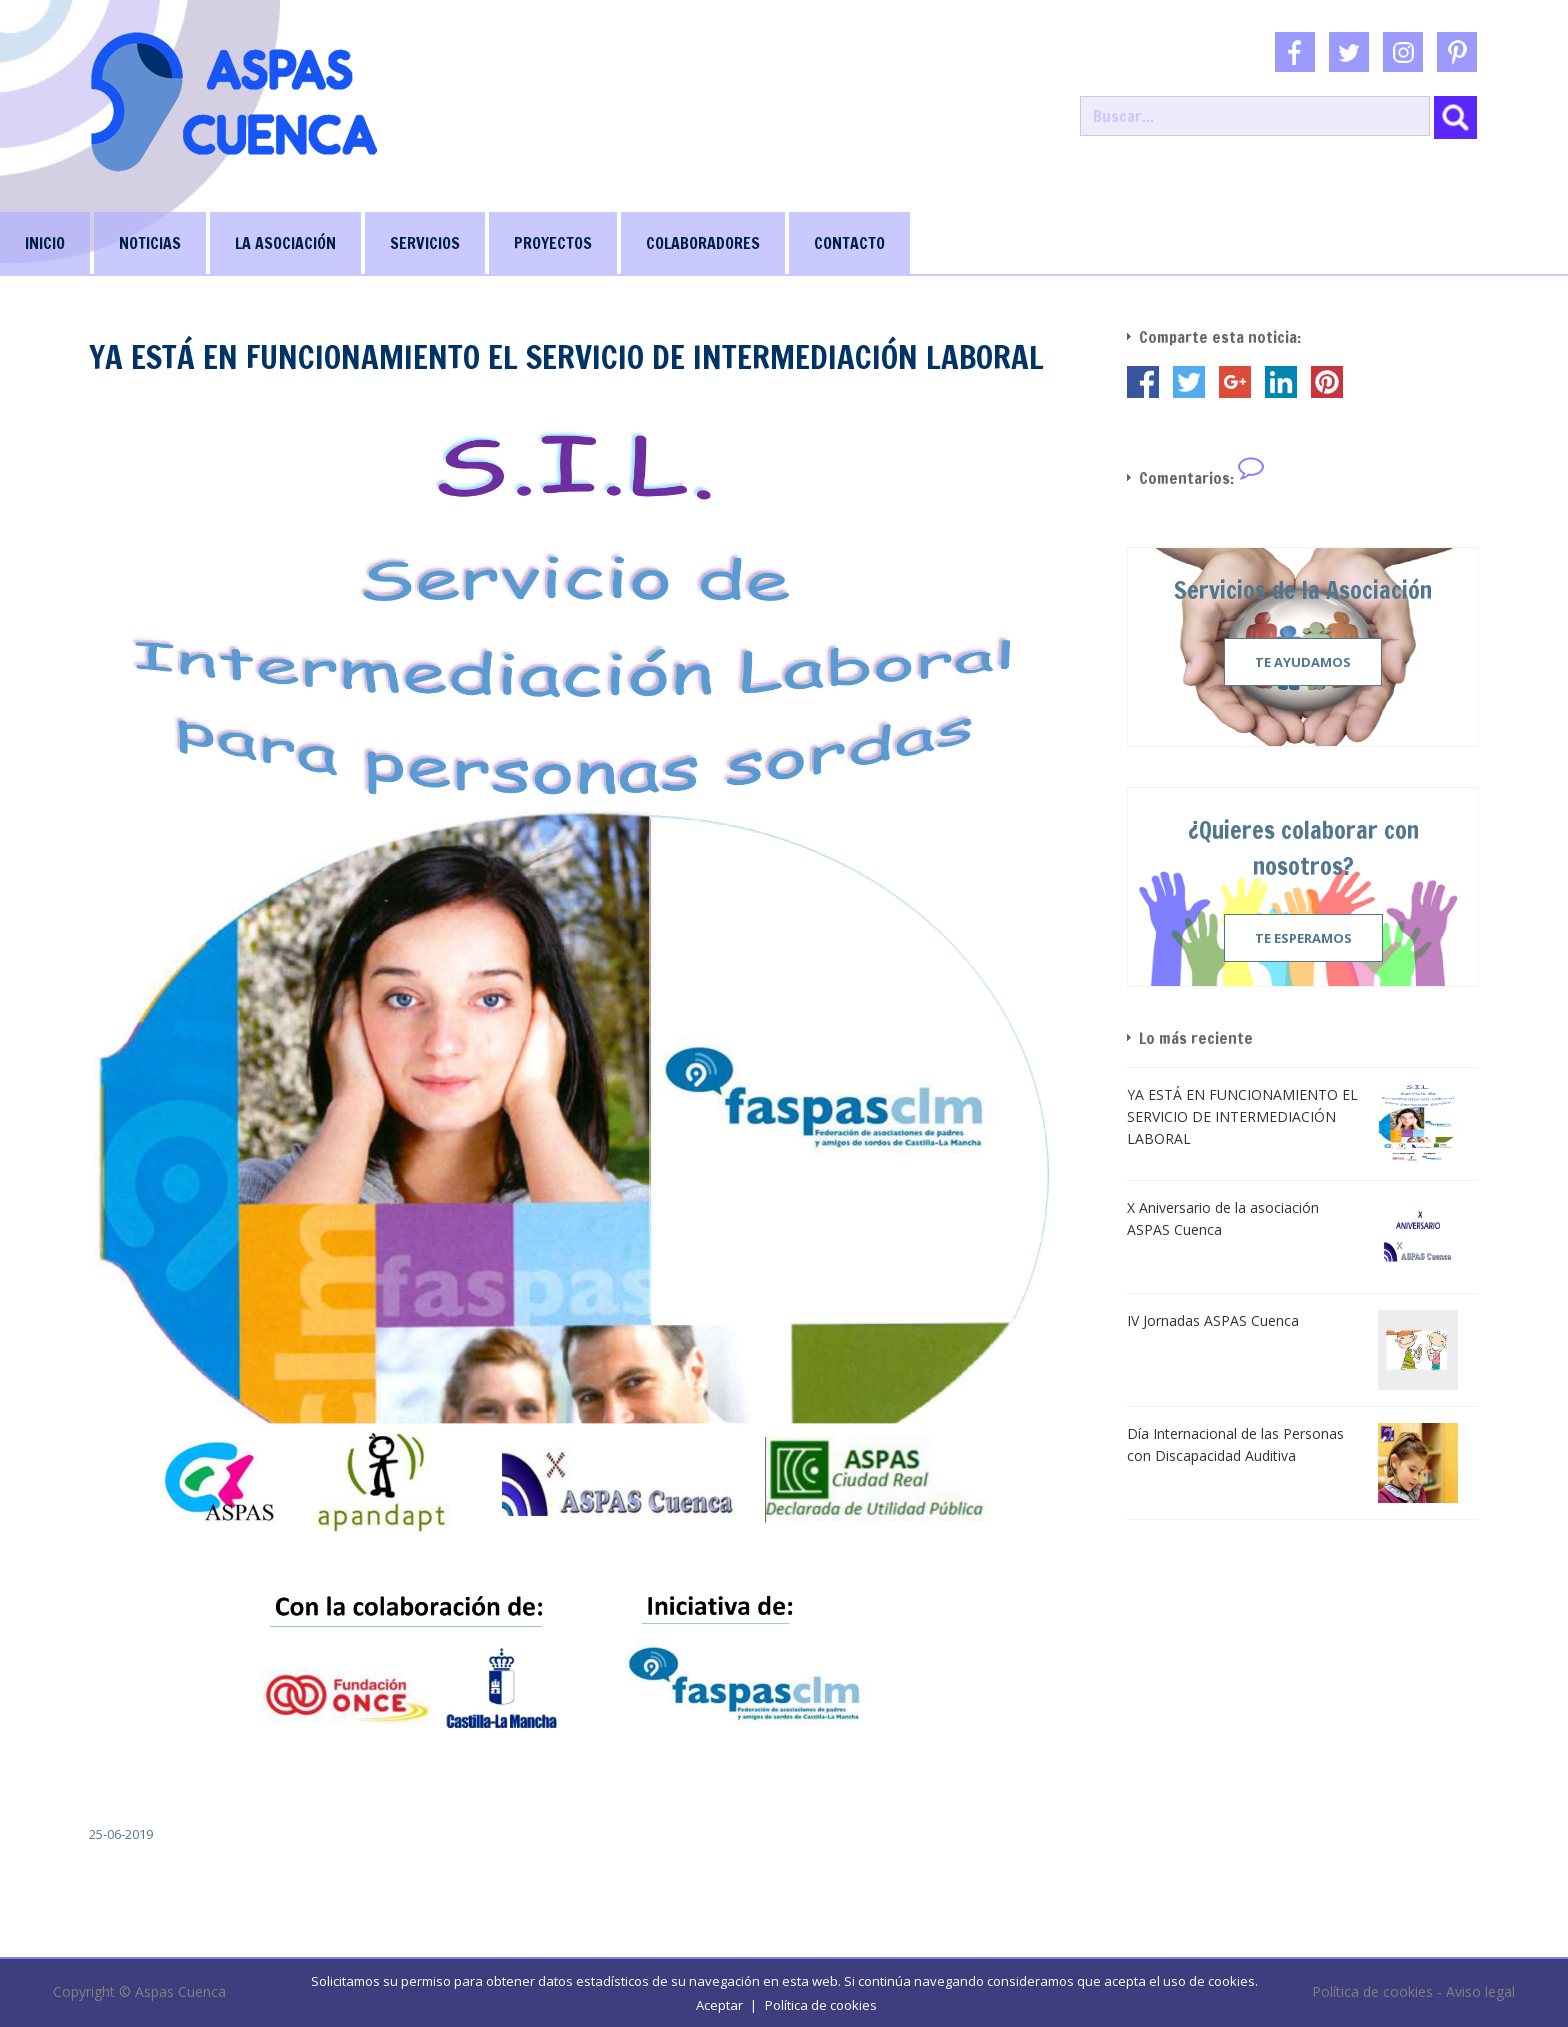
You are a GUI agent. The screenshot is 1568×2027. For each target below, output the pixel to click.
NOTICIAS (150, 243)
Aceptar (719, 2005)
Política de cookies (821, 2005)
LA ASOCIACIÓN (285, 243)
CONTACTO (849, 243)
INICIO (45, 243)
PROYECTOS (553, 243)
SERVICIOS (425, 243)
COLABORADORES (703, 243)
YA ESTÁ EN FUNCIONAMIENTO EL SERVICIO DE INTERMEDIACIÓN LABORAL (1242, 1116)
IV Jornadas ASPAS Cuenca (1213, 1320)
